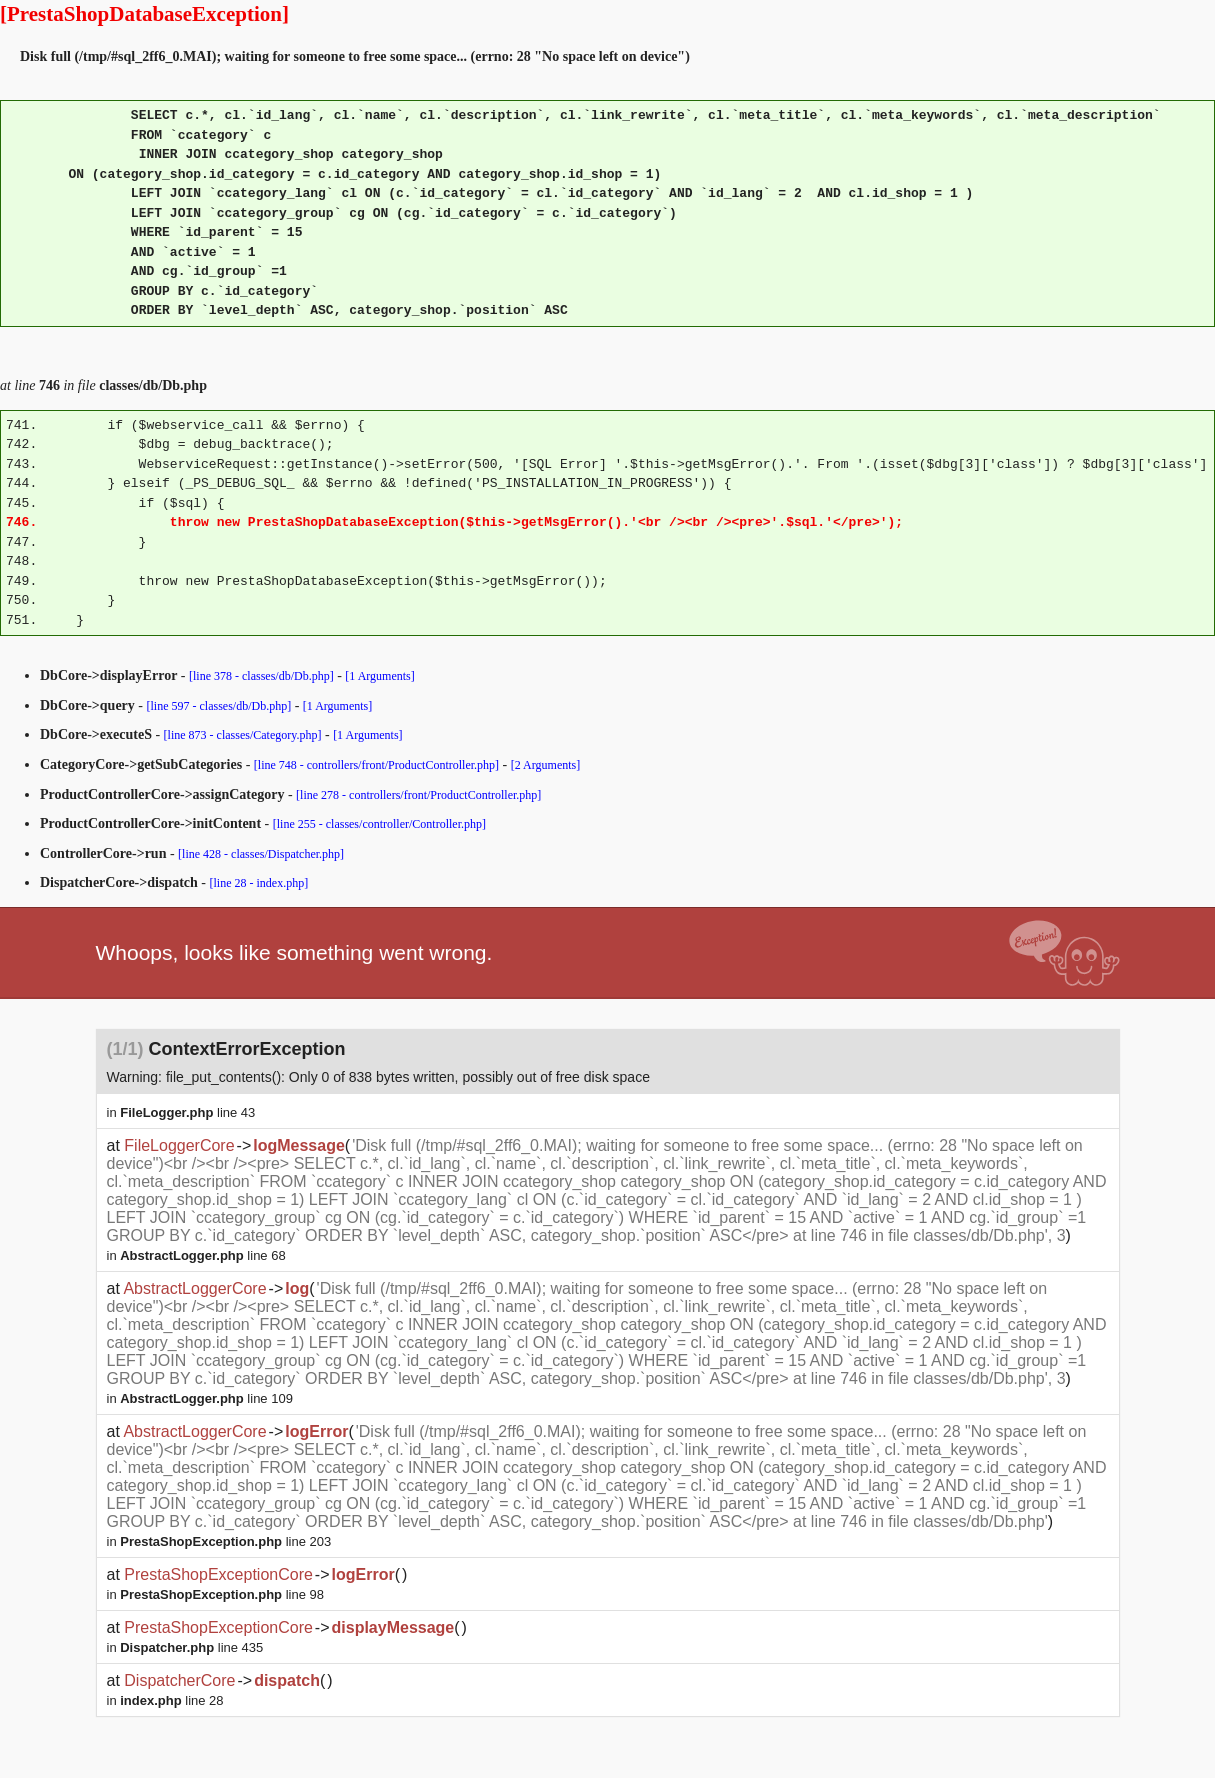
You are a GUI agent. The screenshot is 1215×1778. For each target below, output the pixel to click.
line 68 (202, 1255)
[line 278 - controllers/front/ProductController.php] (418, 795)
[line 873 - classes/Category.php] (243, 735)
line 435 (191, 1647)
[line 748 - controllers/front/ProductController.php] (376, 765)
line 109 (206, 1398)
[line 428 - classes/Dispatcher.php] (261, 854)
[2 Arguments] (545, 765)
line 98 (222, 1594)
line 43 (187, 1112)
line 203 (225, 1541)
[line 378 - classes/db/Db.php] (261, 676)
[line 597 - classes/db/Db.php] (219, 706)
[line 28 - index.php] (259, 883)
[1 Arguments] (379, 676)
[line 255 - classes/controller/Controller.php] (379, 824)
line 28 (171, 1700)
